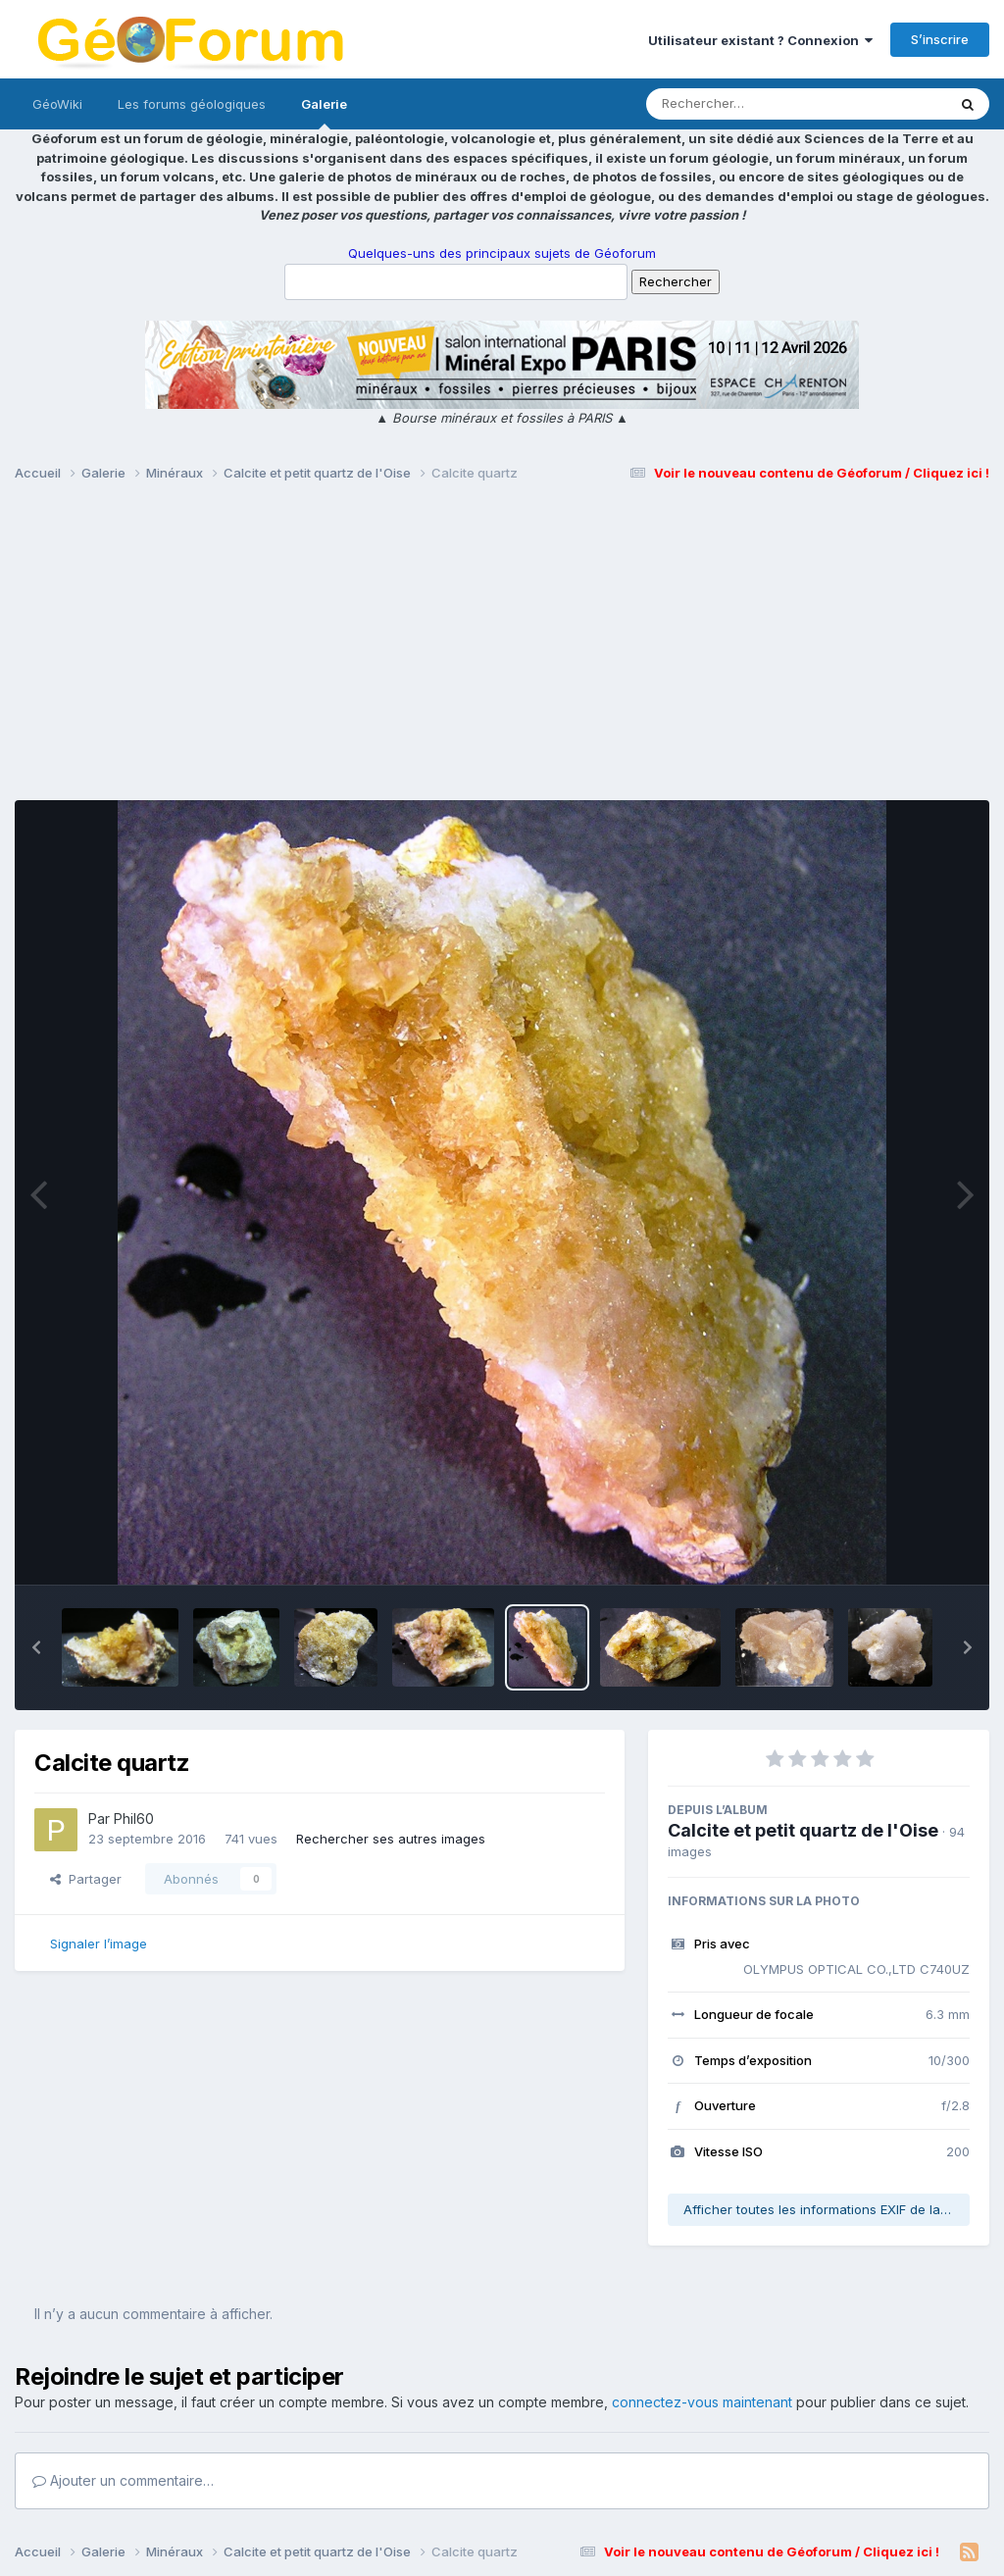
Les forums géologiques (192, 104)
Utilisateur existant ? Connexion (760, 40)
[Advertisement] (502, 650)
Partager (86, 1879)
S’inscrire (940, 39)
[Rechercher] (739, 104)
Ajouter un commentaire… (123, 2480)
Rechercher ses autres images (390, 1838)
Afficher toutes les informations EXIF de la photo (826, 2209)
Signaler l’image (98, 1943)
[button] (36, 1647)
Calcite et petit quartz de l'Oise (803, 1830)
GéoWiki (57, 104)
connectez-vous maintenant (702, 2402)
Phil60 (134, 1818)
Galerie (324, 112)
